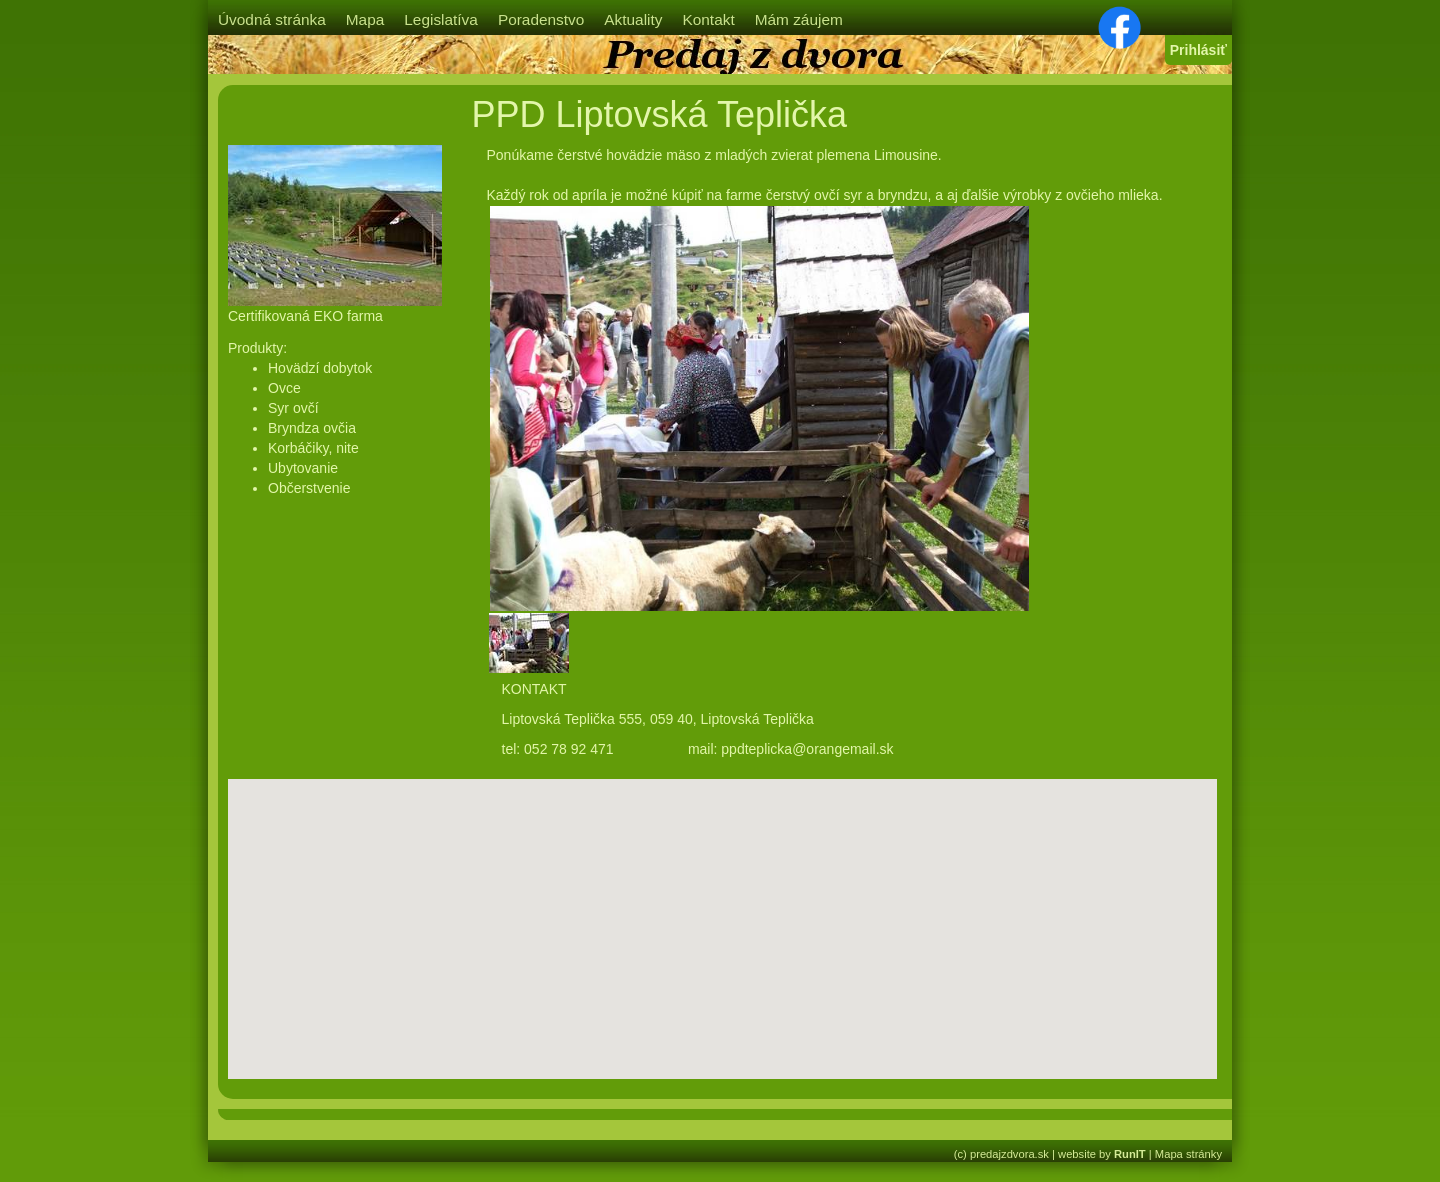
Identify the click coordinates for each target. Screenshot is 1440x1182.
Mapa (365, 19)
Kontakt (708, 19)
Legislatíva (441, 19)
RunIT (1130, 1154)
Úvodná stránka (272, 19)
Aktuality (633, 19)
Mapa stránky (1188, 1154)
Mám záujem (799, 19)
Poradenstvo (541, 19)
